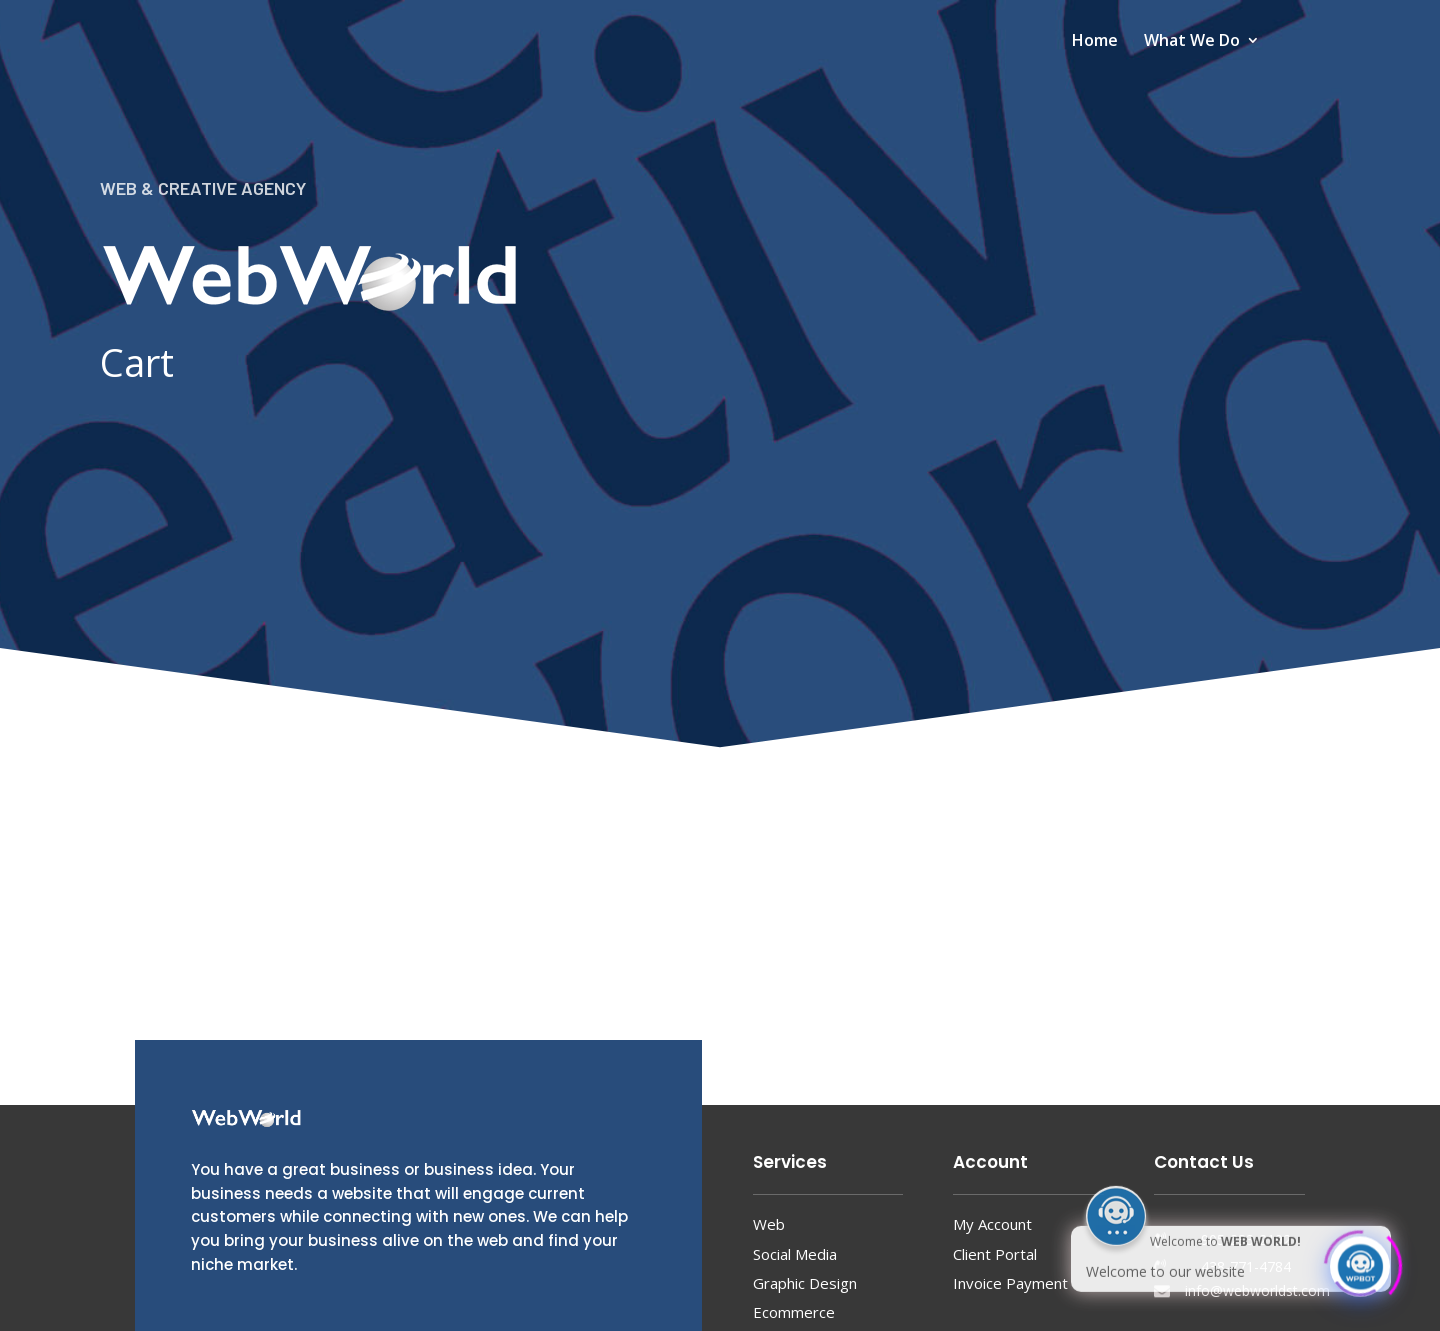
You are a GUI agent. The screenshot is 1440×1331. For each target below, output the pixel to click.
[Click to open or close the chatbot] (1360, 1260)
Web (769, 1224)
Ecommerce (794, 1312)
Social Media (795, 1254)
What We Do (1192, 42)
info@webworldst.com (1257, 1290)
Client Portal (995, 1254)
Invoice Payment (1010, 1283)
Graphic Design (805, 1283)
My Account (992, 1224)
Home (1095, 42)
